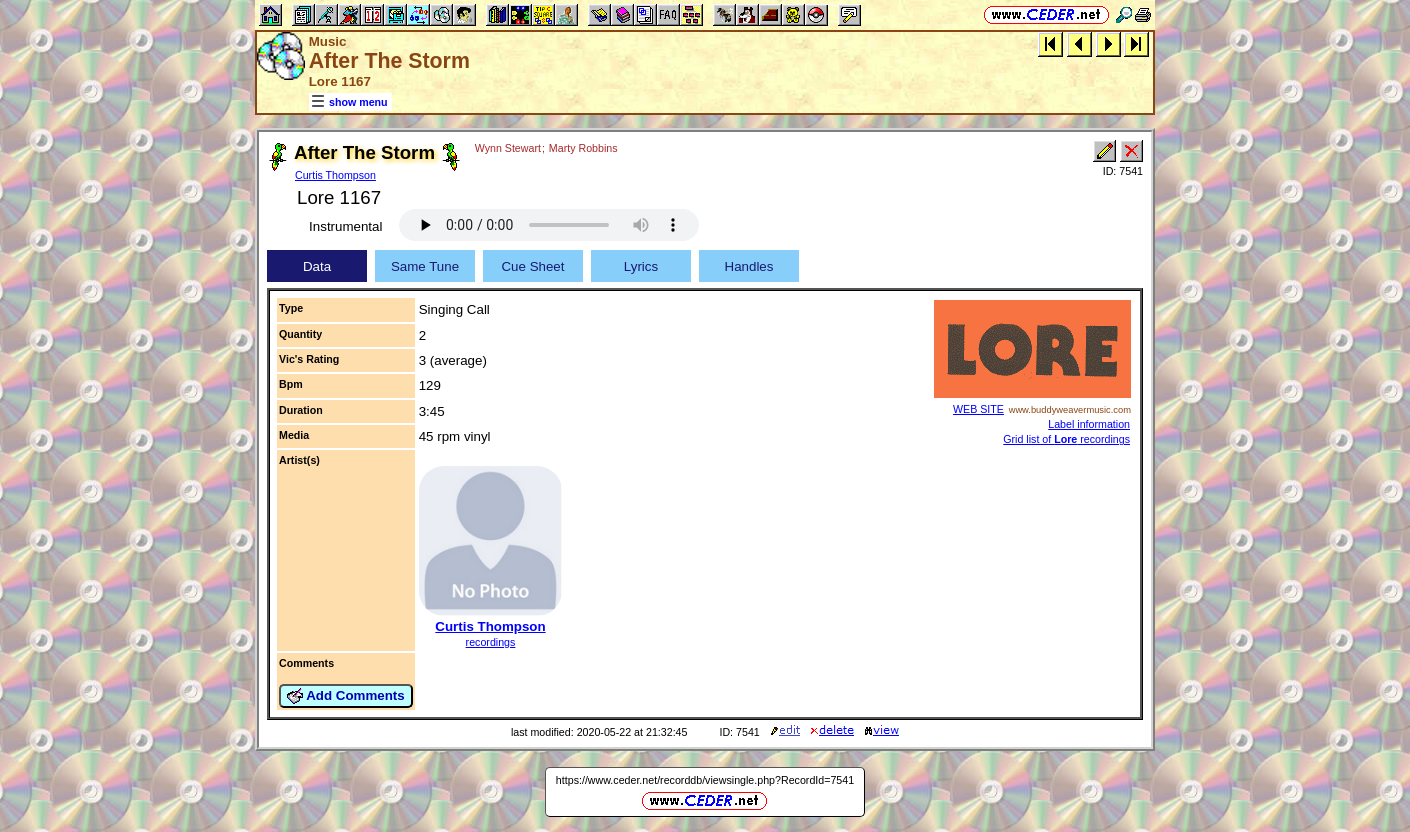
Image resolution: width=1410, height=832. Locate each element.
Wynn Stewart (508, 148)
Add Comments (346, 696)
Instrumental (345, 226)
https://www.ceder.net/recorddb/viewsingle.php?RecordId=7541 (705, 780)
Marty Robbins (583, 148)
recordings (491, 642)
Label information (1089, 424)
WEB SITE (978, 409)
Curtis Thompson (335, 175)
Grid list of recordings (1066, 439)
